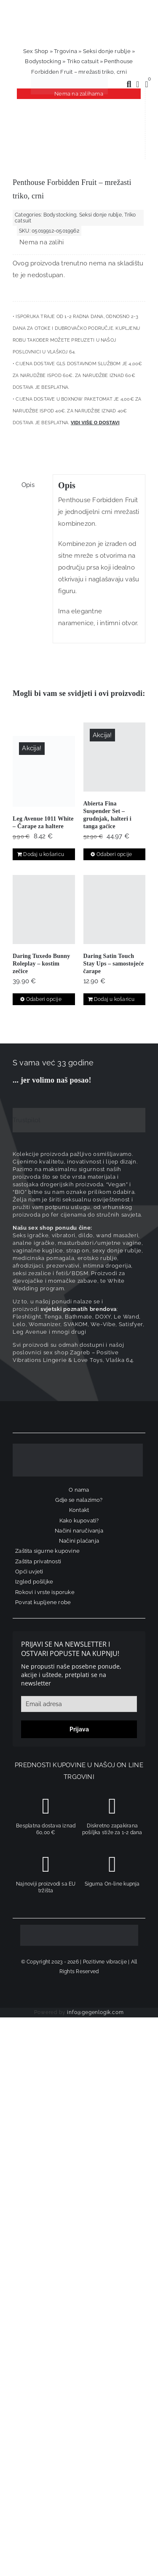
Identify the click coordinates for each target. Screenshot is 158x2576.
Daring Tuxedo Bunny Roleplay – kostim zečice (41, 963)
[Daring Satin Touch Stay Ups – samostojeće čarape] (114, 909)
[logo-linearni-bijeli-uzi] (78, 1446)
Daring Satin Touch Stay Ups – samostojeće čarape (113, 963)
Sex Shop (35, 51)
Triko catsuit (83, 61)
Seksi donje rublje (107, 51)
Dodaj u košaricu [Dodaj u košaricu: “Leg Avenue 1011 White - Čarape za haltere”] (43, 854)
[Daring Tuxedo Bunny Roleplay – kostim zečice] (44, 909)
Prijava (79, 1729)
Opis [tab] (28, 485)
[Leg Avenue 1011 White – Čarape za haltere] (44, 771)
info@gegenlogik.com (95, 2012)
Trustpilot (26, 1120)
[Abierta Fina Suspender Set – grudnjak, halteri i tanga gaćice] (114, 757)
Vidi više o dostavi (95, 422)
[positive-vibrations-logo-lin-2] (69, 77)
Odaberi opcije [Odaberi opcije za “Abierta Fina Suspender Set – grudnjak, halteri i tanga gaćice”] (114, 854)
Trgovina (65, 51)
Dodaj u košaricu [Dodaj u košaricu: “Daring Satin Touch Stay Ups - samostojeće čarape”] (114, 999)
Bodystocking (43, 61)
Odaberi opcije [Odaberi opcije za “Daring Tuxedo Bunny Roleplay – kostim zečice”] (44, 999)
